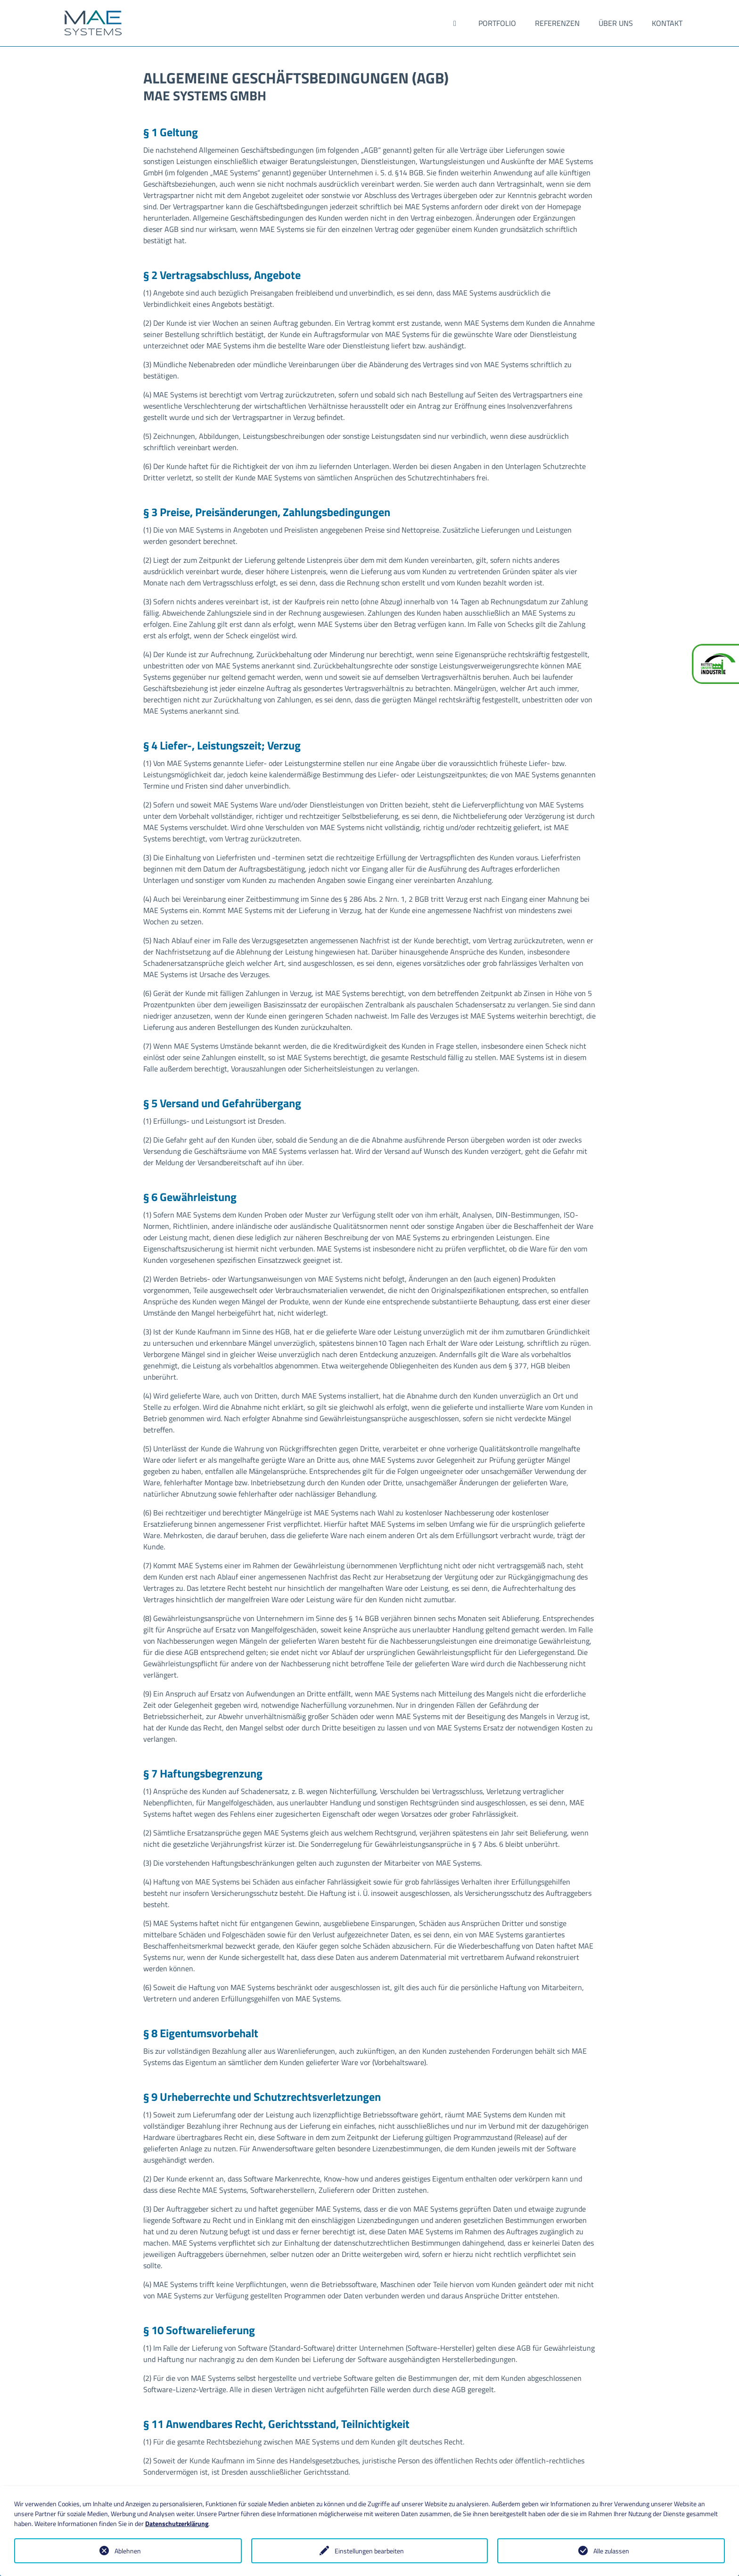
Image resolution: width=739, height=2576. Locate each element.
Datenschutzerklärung (176, 2523)
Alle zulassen (611, 2551)
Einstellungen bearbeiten (369, 2551)
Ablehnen (128, 2551)
